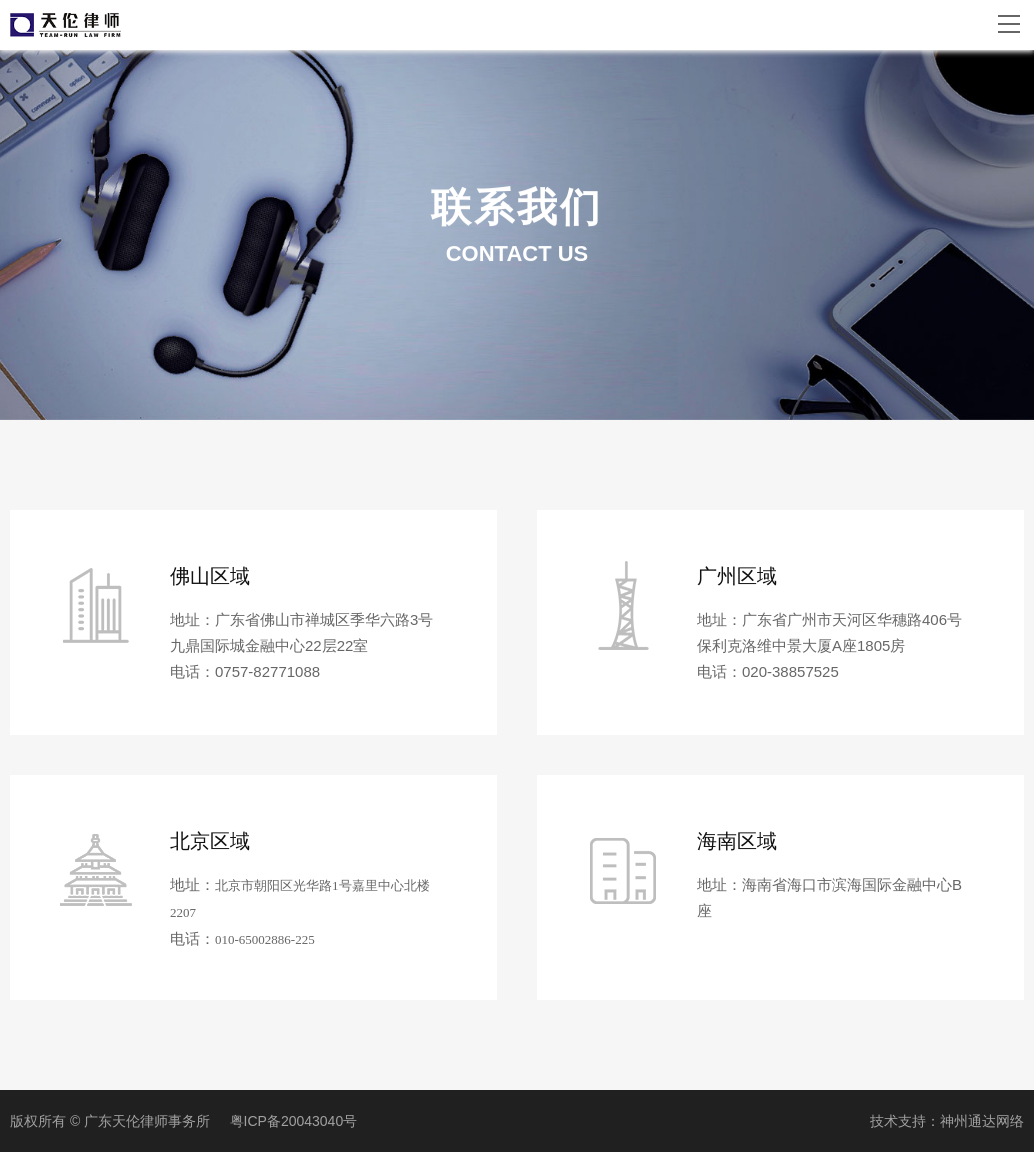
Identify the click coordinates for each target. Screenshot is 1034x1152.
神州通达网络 (982, 1121)
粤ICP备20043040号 (294, 1121)
